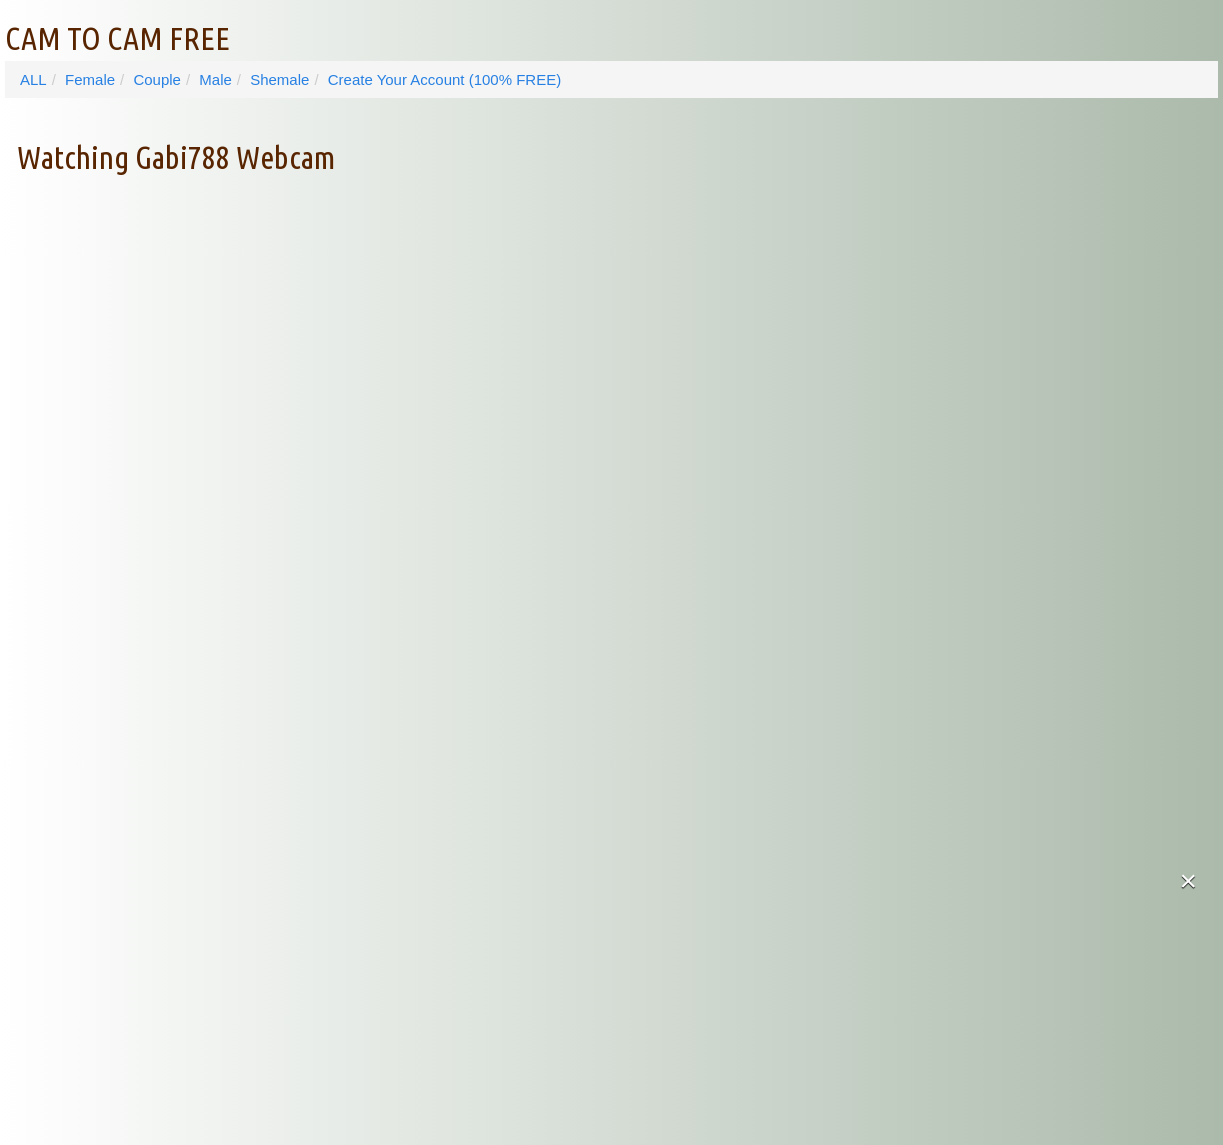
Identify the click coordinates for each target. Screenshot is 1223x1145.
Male (215, 79)
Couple (157, 79)
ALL (33, 79)
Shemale (279, 79)
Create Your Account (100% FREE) (444, 79)
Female (90, 79)
